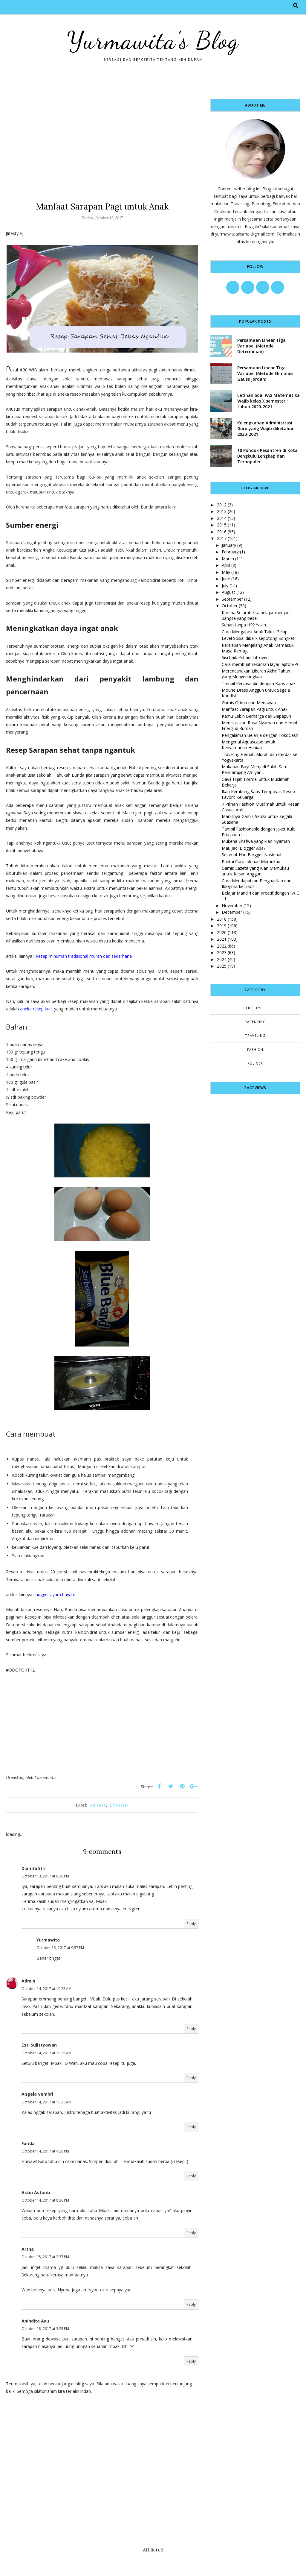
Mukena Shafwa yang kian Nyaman (256, 841)
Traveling (255, 1035)
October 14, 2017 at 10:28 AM (46, 2102)
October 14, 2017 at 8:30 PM (45, 2200)
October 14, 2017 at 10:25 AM (46, 1988)
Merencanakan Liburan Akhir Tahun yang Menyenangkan (256, 673)
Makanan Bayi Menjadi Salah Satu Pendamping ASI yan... (254, 769)
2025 (222, 966)
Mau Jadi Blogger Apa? (243, 848)
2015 (222, 525)
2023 (222, 952)
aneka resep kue (36, 1009)
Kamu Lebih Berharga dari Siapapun (256, 716)
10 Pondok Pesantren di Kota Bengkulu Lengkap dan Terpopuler (267, 456)
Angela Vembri (37, 2094)
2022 (222, 946)
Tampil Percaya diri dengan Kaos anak (259, 683)
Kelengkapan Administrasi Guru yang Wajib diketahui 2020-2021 (265, 428)
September (232, 599)
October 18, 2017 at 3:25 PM (45, 2328)
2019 (222, 925)
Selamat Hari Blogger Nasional (251, 854)
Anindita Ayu (35, 2321)
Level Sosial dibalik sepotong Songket (258, 638)
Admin (28, 1981)
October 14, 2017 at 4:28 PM (45, 2151)
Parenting (255, 1021)
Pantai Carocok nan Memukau (251, 861)
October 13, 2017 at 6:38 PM (45, 1876)
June (226, 579)
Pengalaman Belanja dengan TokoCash (260, 735)
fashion (255, 1049)
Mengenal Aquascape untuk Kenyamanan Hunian (248, 744)
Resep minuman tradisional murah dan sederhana (84, 956)
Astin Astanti (36, 2192)
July (225, 585)
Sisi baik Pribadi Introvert (245, 657)
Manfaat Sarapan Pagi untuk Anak (254, 709)
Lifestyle (119, 1805)
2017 (222, 538)
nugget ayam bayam (55, 1594)
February (230, 552)
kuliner (98, 1805)
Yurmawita (48, 1940)
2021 (222, 939)
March (228, 558)
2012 (222, 505)
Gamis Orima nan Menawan (249, 702)
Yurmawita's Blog (153, 40)
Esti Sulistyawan (39, 2045)
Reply (191, 1923)
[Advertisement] (102, 141)
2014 (222, 518)
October (230, 605)
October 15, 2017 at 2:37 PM (45, 2256)
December (232, 912)
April (226, 565)
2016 (222, 532)
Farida (28, 2143)
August (228, 592)
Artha (28, 2249)
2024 (222, 959)
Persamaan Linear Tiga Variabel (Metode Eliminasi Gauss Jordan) (265, 373)
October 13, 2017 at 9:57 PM (60, 1947)
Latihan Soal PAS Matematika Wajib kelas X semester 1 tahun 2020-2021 (268, 400)
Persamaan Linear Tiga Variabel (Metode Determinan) (261, 345)
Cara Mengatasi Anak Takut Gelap (254, 631)
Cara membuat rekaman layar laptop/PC (261, 664)
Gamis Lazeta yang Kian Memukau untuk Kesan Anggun (255, 871)
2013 (222, 511)
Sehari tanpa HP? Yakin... (245, 625)
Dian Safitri (33, 1868)
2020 (222, 932)
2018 (222, 919)
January (229, 545)
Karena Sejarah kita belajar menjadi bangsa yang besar (256, 615)
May (226, 572)
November (232, 905)
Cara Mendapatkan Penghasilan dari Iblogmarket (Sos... (256, 883)
